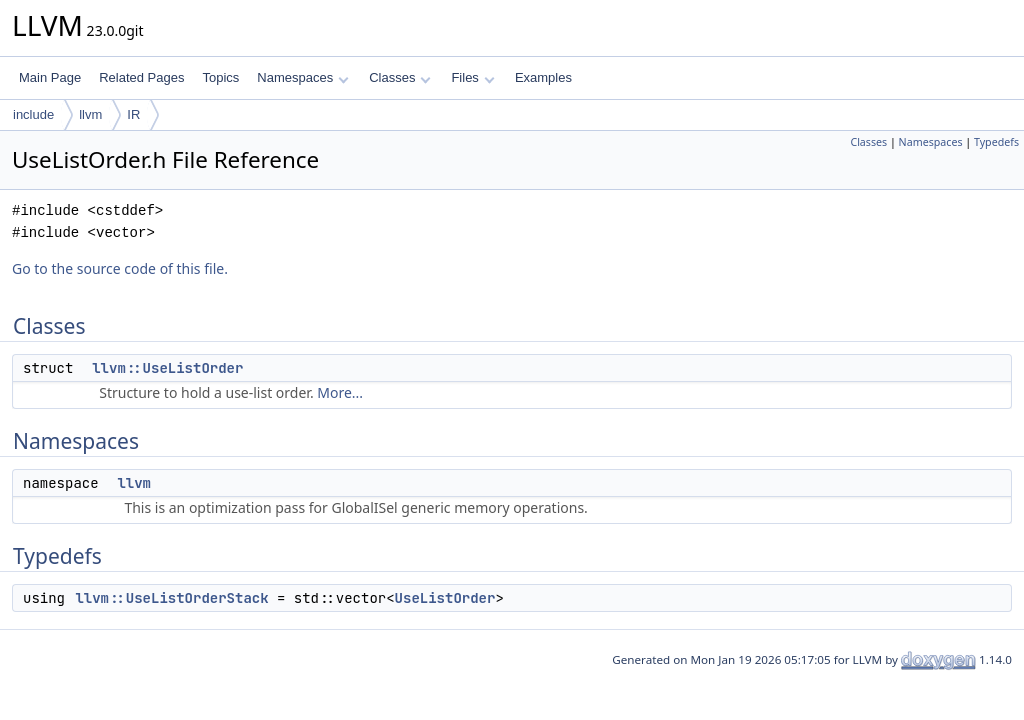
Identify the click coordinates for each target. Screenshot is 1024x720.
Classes (400, 77)
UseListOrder (445, 598)
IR (133, 114)
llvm (90, 114)
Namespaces (302, 77)
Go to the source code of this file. (120, 268)
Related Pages (141, 77)
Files (472, 77)
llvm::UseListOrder (167, 368)
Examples (543, 77)
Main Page (50, 77)
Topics (220, 77)
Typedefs (996, 142)
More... (340, 392)
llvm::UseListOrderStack (171, 598)
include (33, 114)
